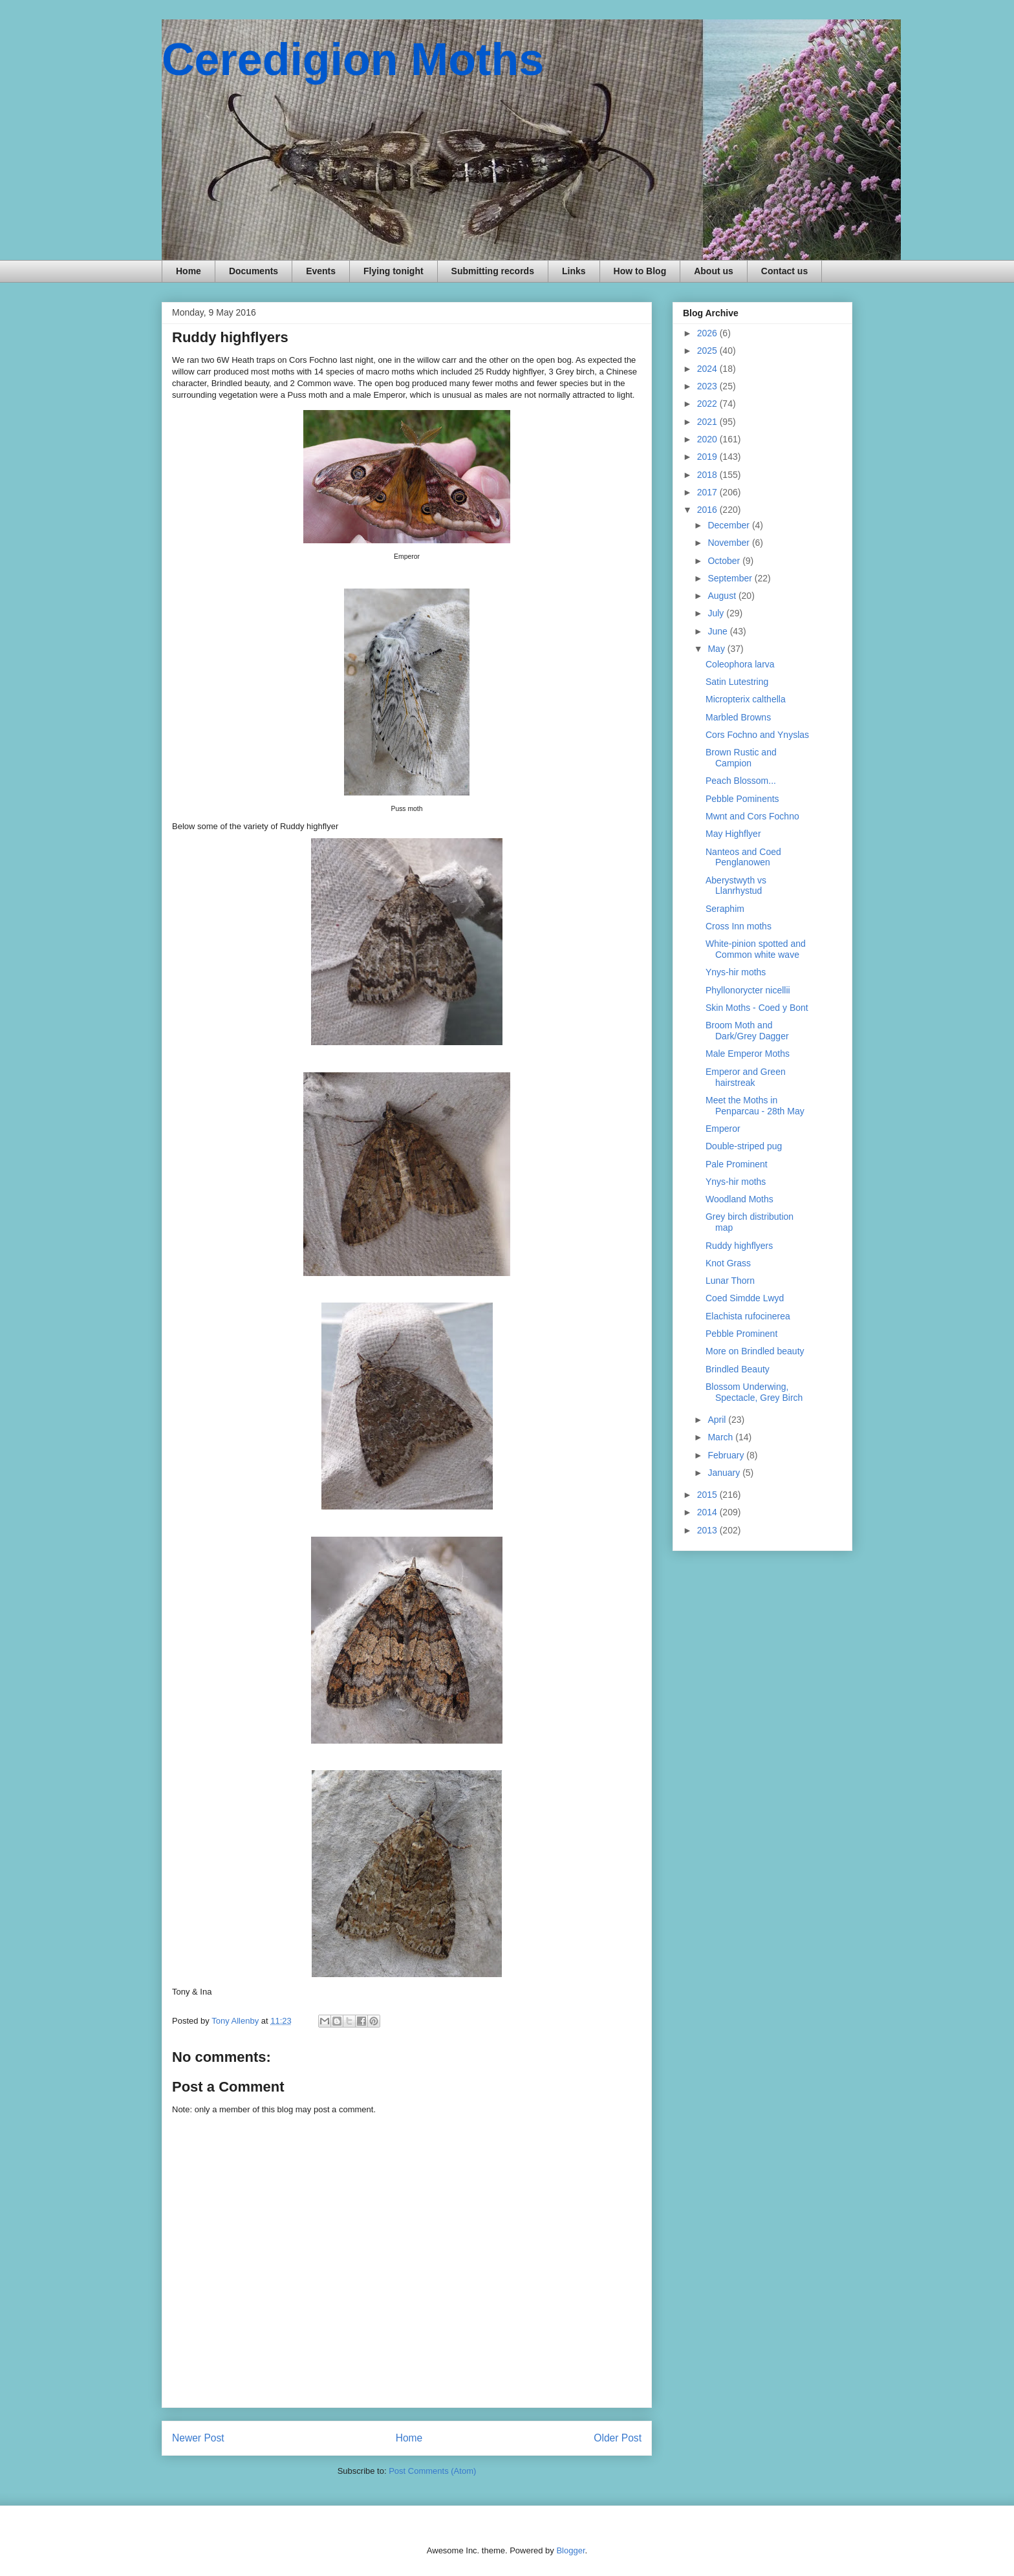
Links (574, 271)
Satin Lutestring (737, 681)
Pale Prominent (737, 1164)
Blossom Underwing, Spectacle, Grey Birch (754, 1392)
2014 (708, 1512)
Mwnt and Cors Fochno (752, 816)
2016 (708, 509)
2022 (708, 403)
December (729, 525)
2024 (708, 368)
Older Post (618, 2437)
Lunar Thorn (730, 1280)
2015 (708, 1494)
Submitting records (492, 271)
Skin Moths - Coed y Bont (757, 1007)
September (730, 578)
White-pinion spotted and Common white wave (756, 949)
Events (321, 271)
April (717, 1419)
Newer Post (198, 2437)
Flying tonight (393, 271)
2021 (708, 422)
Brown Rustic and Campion (741, 757)
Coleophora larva (740, 664)
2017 (708, 492)
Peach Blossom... (741, 780)
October (724, 561)
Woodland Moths (739, 1199)
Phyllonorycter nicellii (748, 990)
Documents (253, 271)
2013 (708, 1530)
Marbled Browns (738, 717)
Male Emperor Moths (748, 1053)
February (726, 1455)
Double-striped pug (744, 1146)
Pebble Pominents (742, 799)
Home (188, 271)
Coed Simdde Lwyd (745, 1298)
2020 (708, 439)
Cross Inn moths (738, 926)
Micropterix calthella (746, 699)
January (724, 1472)
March (721, 1437)
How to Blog (640, 271)
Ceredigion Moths (353, 59)
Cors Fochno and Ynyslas (757, 735)
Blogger (570, 2550)
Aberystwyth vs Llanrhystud (736, 885)
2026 (708, 333)
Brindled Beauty (738, 1369)
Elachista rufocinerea (748, 1316)
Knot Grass (728, 1263)
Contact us (784, 271)
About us (713, 271)
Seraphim (725, 909)
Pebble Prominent (741, 1333)
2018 (708, 475)
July (716, 613)
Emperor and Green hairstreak (746, 1077)
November (729, 542)
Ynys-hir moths (736, 972)
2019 (708, 456)
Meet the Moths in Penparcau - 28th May (755, 1105)
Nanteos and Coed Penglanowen (743, 857)
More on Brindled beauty (755, 1351)
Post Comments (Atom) (432, 2471)
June (718, 631)
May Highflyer (733, 833)
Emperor (723, 1128)
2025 (708, 350)
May (717, 649)
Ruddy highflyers (739, 1245)
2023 (708, 386)
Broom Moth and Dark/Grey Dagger (747, 1030)
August (722, 595)
